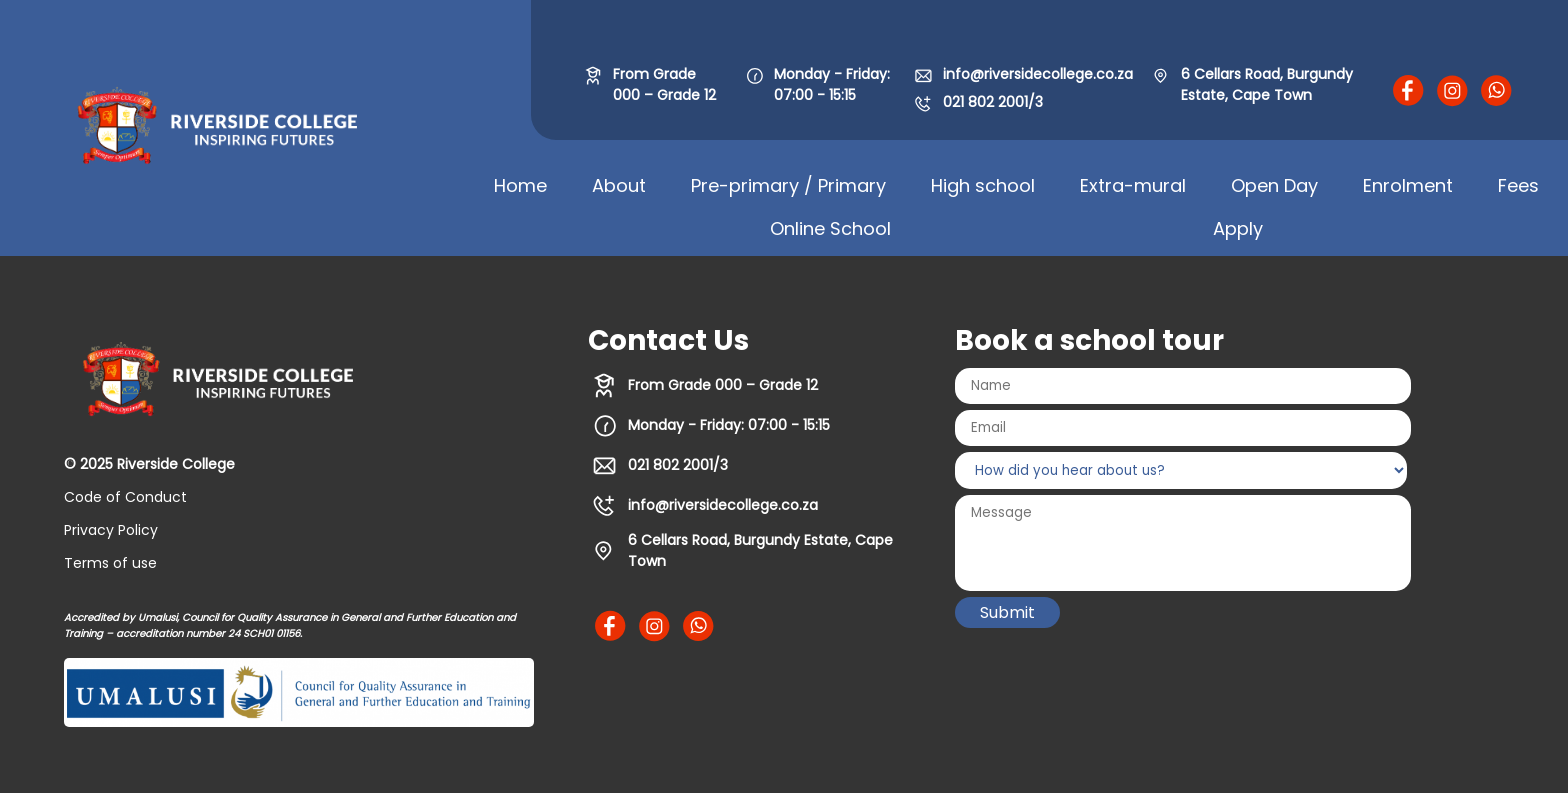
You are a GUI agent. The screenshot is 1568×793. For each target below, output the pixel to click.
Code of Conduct (125, 497)
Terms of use (110, 563)
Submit (1007, 612)
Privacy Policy (111, 530)
